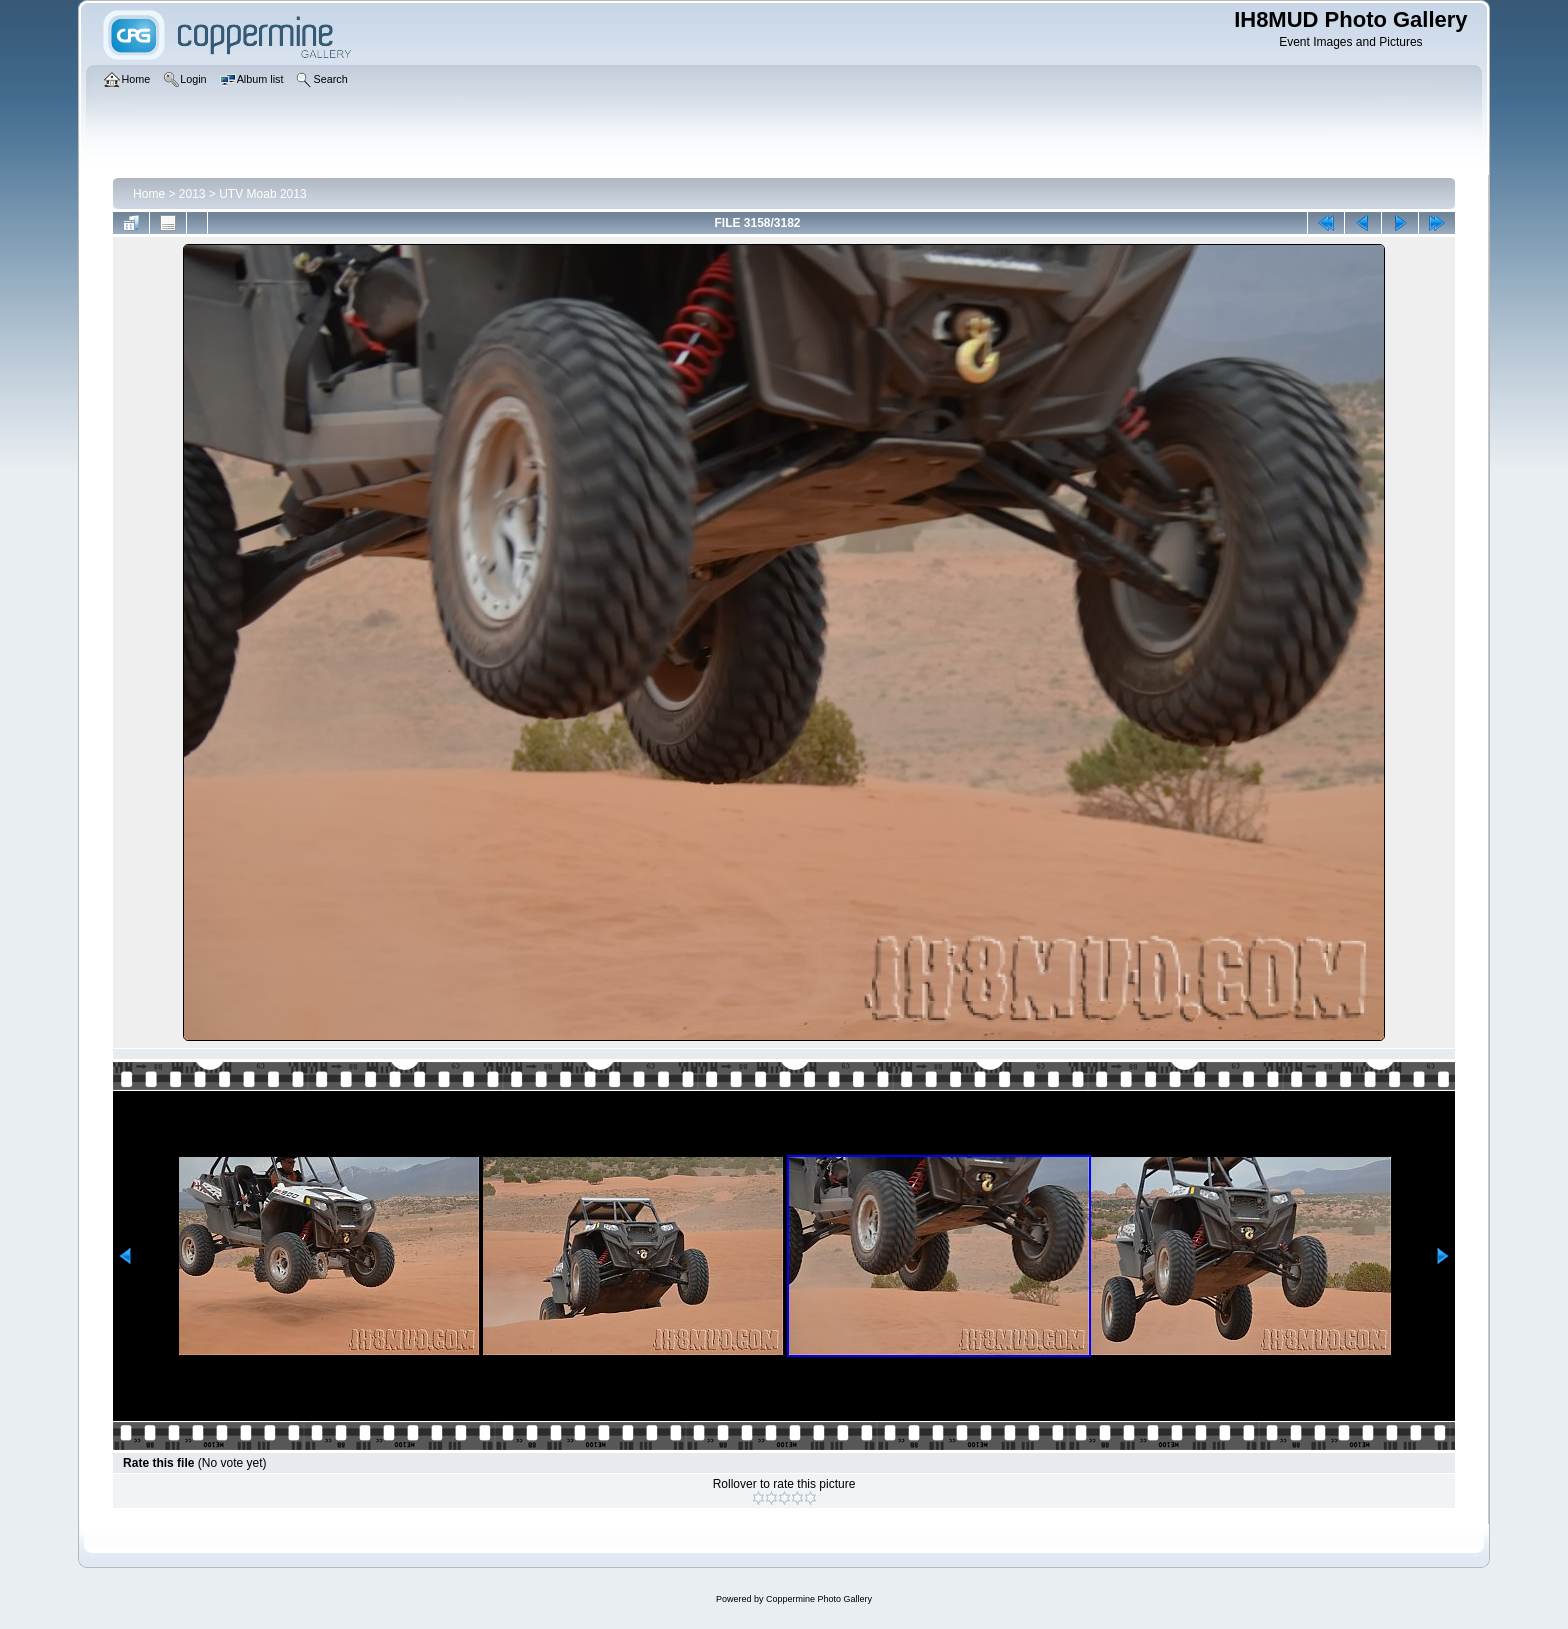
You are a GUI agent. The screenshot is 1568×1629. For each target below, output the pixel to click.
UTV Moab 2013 (262, 194)
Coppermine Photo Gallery (819, 1599)
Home (149, 194)
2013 (192, 194)
